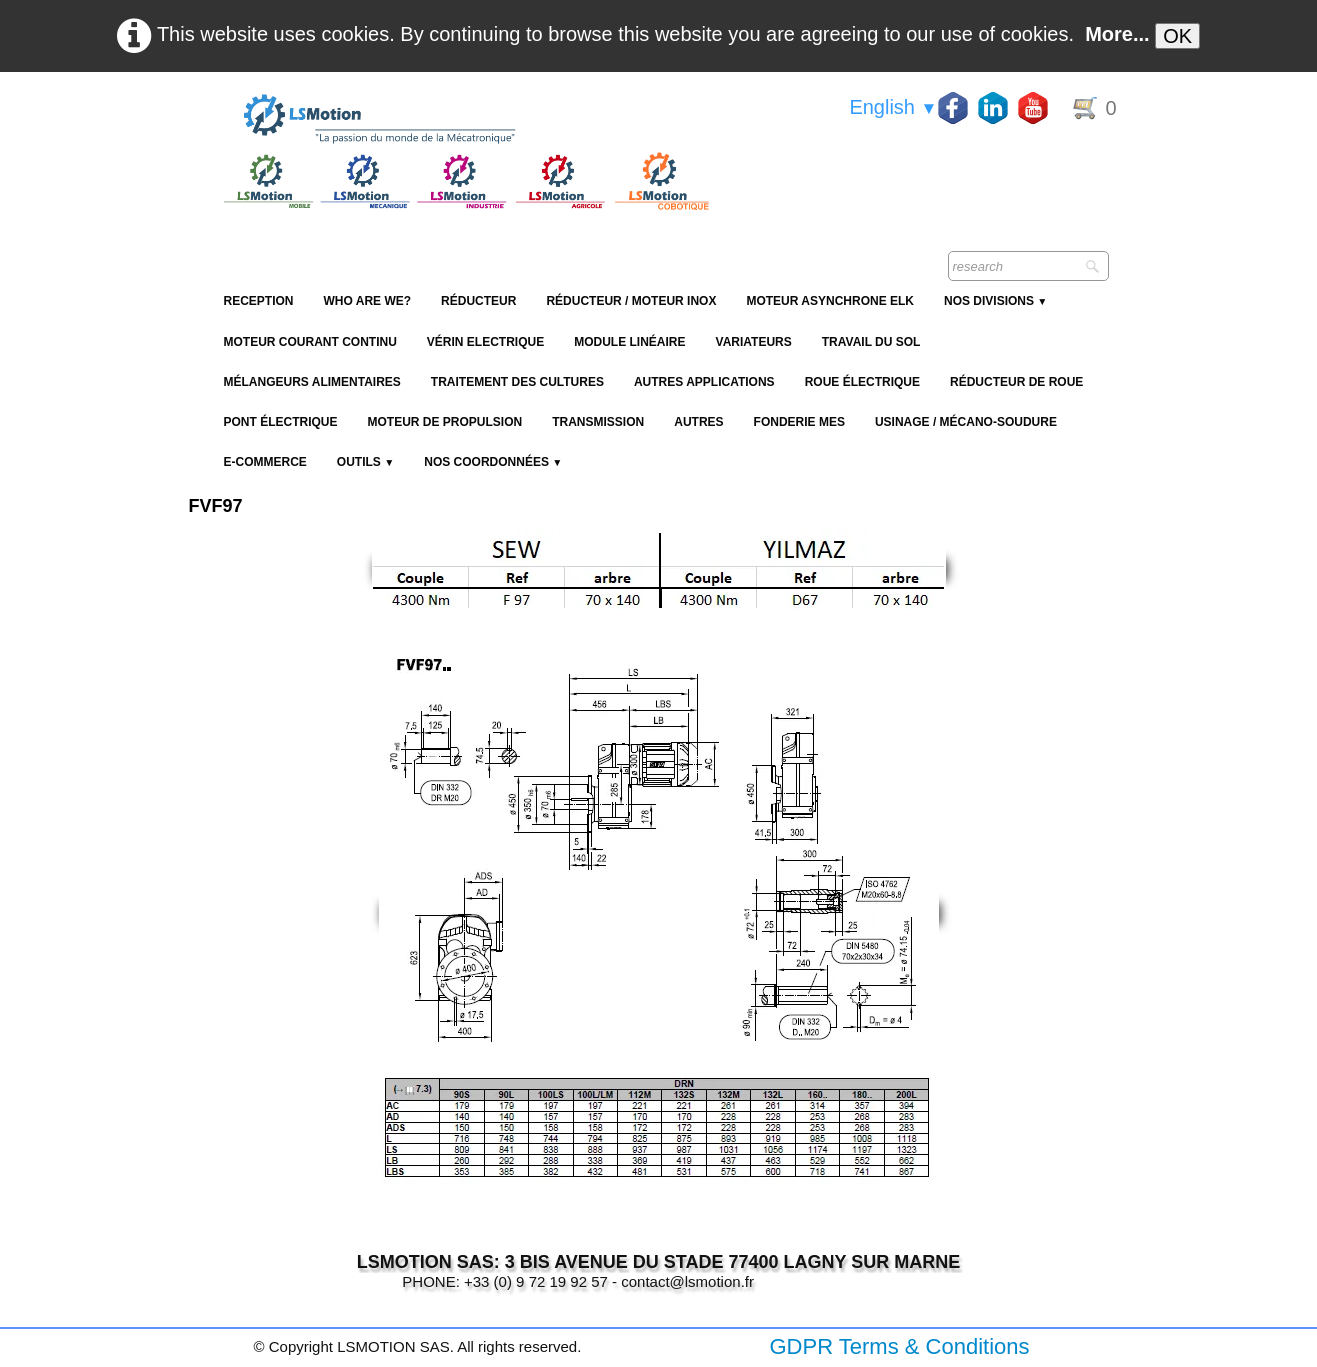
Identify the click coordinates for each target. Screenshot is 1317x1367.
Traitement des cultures (517, 382)
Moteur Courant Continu (310, 342)
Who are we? (368, 301)
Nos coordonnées (493, 462)
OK (1177, 36)
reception (259, 301)
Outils (365, 462)
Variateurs (754, 342)
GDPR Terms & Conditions (899, 1346)
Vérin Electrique (485, 342)
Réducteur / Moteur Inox (631, 301)
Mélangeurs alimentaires (312, 382)
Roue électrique (862, 382)
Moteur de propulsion (445, 422)
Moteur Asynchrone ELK (830, 301)
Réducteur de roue (1016, 382)
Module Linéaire (629, 342)
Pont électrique (281, 422)
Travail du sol (871, 342)
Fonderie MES (799, 422)
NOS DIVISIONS (995, 301)
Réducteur (478, 301)
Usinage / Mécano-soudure (966, 422)
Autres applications (704, 382)
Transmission (598, 422)
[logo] (464, 120)
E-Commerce (265, 462)
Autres (698, 422)
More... (1117, 34)
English (893, 107)
